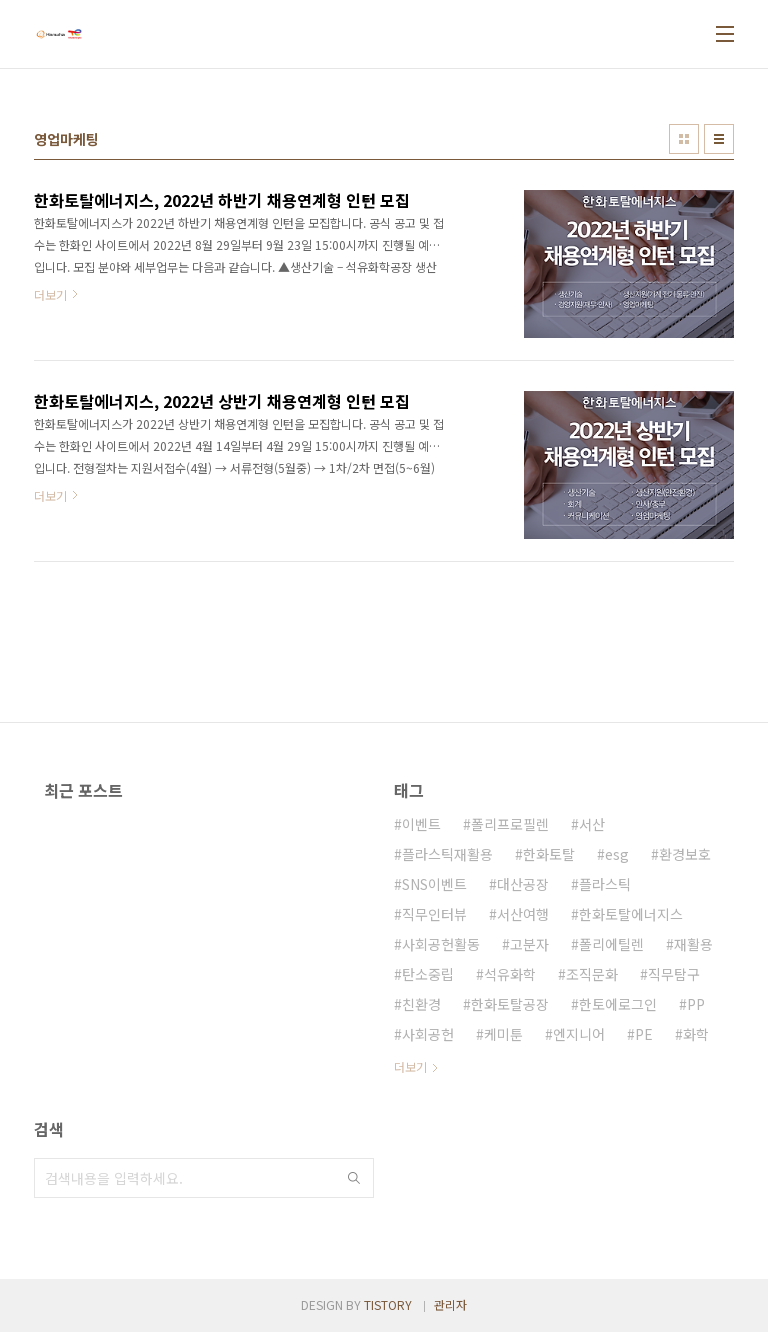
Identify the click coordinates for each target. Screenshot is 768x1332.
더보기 (410, 1066)
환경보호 (685, 854)
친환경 (421, 1004)
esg (617, 854)
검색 (354, 1178)
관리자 (450, 1304)
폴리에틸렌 (611, 944)
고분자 (529, 944)
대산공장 (523, 884)
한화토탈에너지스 (631, 914)
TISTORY (388, 1304)
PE (644, 1034)
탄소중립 (428, 974)
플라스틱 (605, 884)
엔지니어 (579, 1034)
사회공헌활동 (441, 944)
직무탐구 (674, 974)
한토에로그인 (618, 1004)
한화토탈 (549, 854)
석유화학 (510, 974)
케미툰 (503, 1034)
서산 (592, 824)
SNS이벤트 (434, 884)
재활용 (693, 944)
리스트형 (719, 139)
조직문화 (592, 974)
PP (696, 1004)
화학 (696, 1034)
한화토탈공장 (510, 1004)
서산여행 (523, 914)
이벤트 (421, 824)
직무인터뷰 (434, 914)
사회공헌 (428, 1034)
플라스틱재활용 (447, 854)
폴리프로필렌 (510, 824)
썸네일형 (684, 139)
